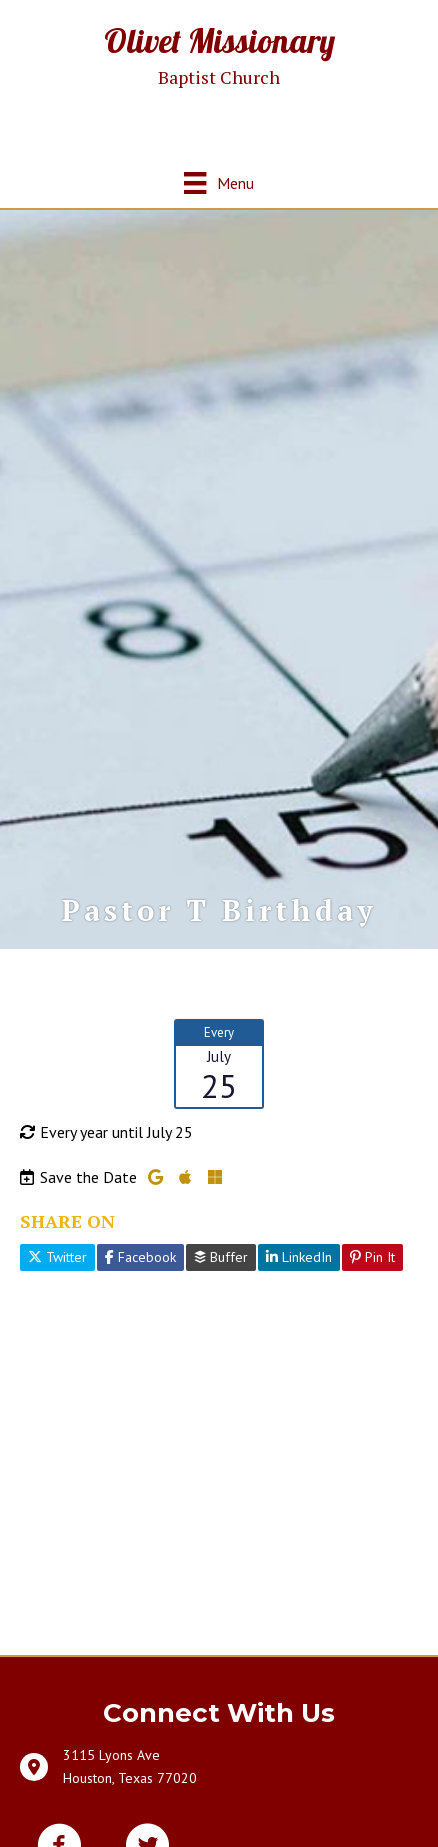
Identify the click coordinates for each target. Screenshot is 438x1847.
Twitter (57, 1257)
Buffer (221, 1257)
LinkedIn (299, 1257)
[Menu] (218, 182)
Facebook (140, 1257)
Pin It (372, 1257)
